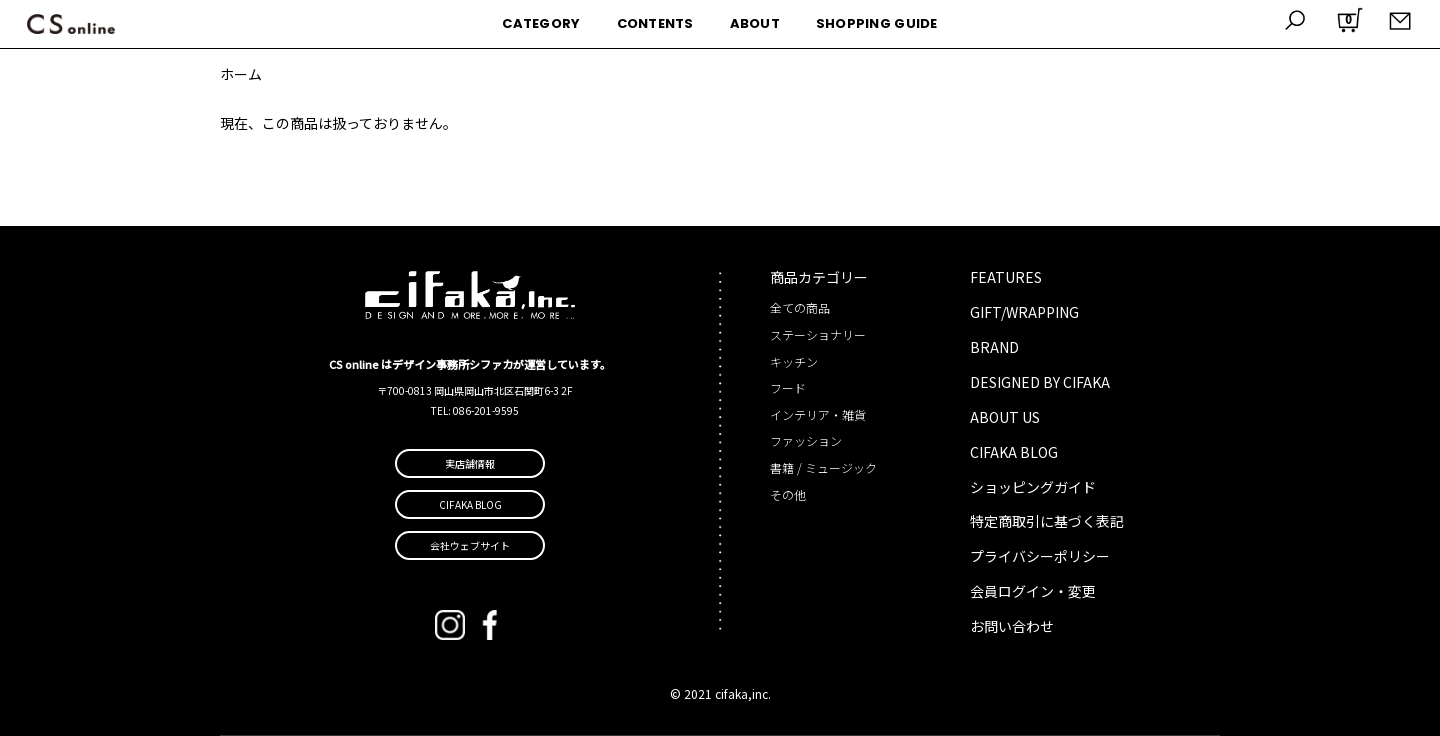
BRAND (994, 347)
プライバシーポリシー (1040, 556)
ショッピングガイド (1033, 487)
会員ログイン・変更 (1033, 591)
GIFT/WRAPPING (1024, 312)
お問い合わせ (1012, 626)
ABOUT (755, 23)
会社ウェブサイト (470, 545)
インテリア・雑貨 (818, 414)
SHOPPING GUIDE (877, 23)
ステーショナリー (818, 334)
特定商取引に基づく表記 (1047, 521)
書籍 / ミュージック (823, 467)
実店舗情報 (470, 463)
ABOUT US (1005, 417)
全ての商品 (800, 307)
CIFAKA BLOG (1014, 452)
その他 (788, 494)
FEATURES (1006, 277)
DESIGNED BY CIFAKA (1040, 382)
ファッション (806, 440)
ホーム (241, 74)
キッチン (794, 361)
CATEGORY (541, 23)
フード (788, 387)
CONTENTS (655, 23)
